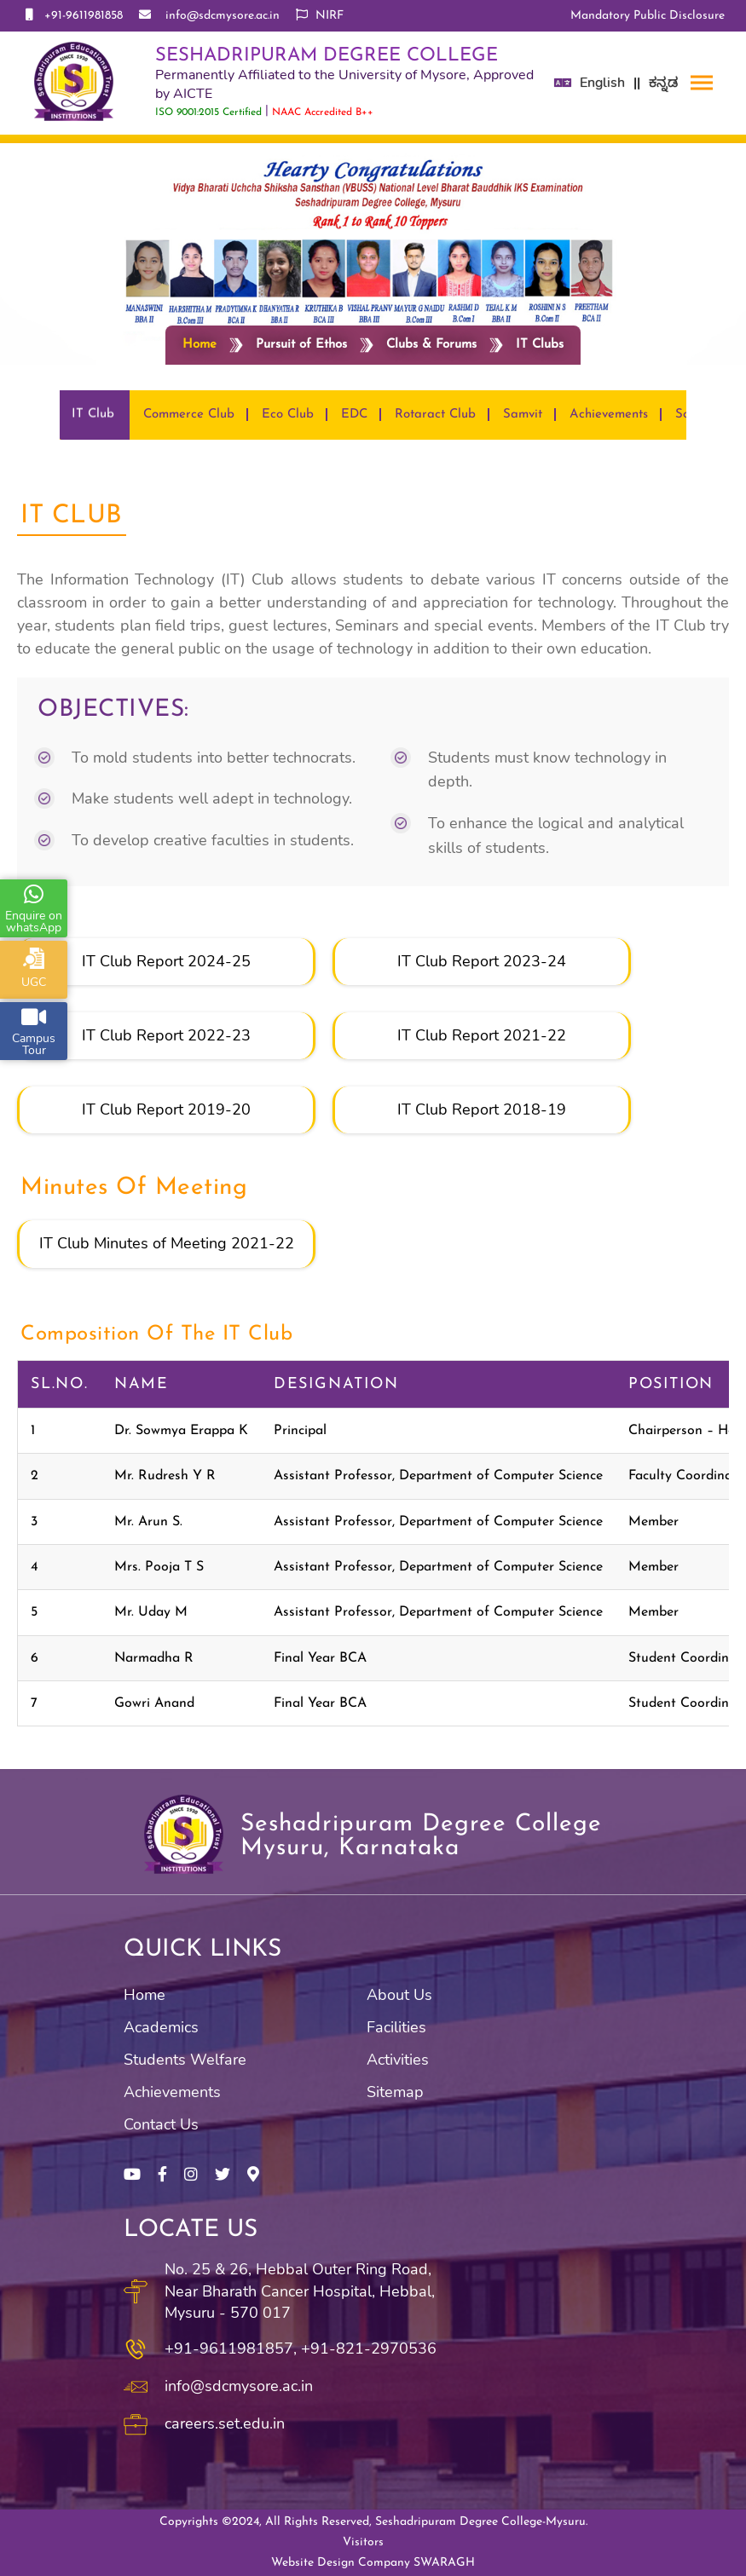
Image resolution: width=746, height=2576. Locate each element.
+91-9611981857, (231, 2348)
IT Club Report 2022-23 (166, 1035)
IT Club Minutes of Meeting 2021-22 (166, 1243)
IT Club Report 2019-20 (166, 1109)
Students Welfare (185, 2059)
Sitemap (395, 2092)
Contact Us (161, 2124)
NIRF (320, 15)
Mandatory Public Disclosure (647, 15)
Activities (398, 2059)
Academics (161, 2027)
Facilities (396, 2027)
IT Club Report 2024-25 (166, 961)
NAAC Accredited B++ (322, 112)
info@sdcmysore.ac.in (209, 15)
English (602, 82)
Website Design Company (373, 2563)
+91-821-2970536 (369, 2348)
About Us (399, 1995)
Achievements (172, 2092)
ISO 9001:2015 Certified (208, 112)
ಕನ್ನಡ (663, 82)
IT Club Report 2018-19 (481, 1109)
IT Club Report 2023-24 (481, 961)
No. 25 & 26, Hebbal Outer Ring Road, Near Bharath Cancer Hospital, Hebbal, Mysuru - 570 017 (300, 2290)
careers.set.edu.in (225, 2423)
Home (199, 344)
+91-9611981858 (74, 15)
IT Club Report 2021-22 (481, 1035)
